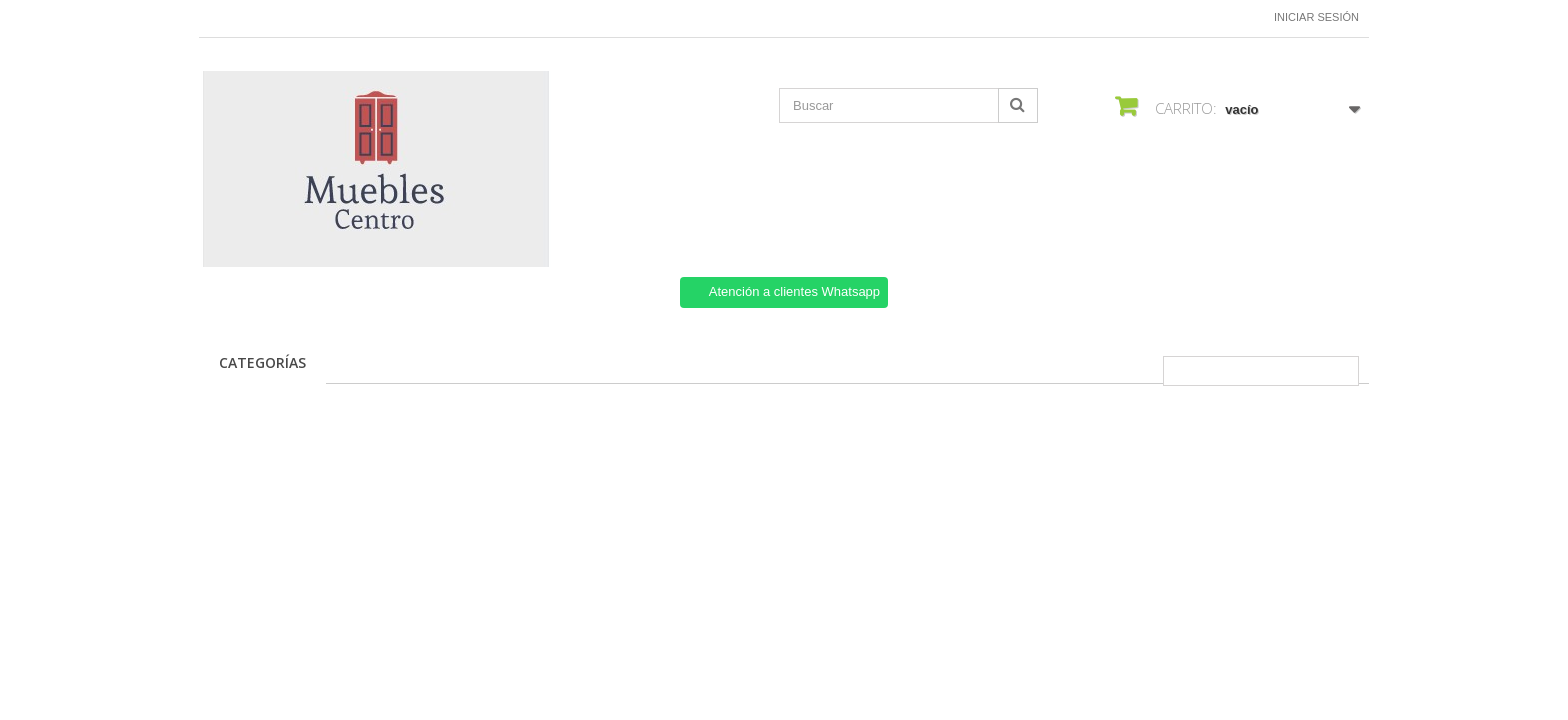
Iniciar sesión (1316, 17)
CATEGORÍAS (262, 362)
